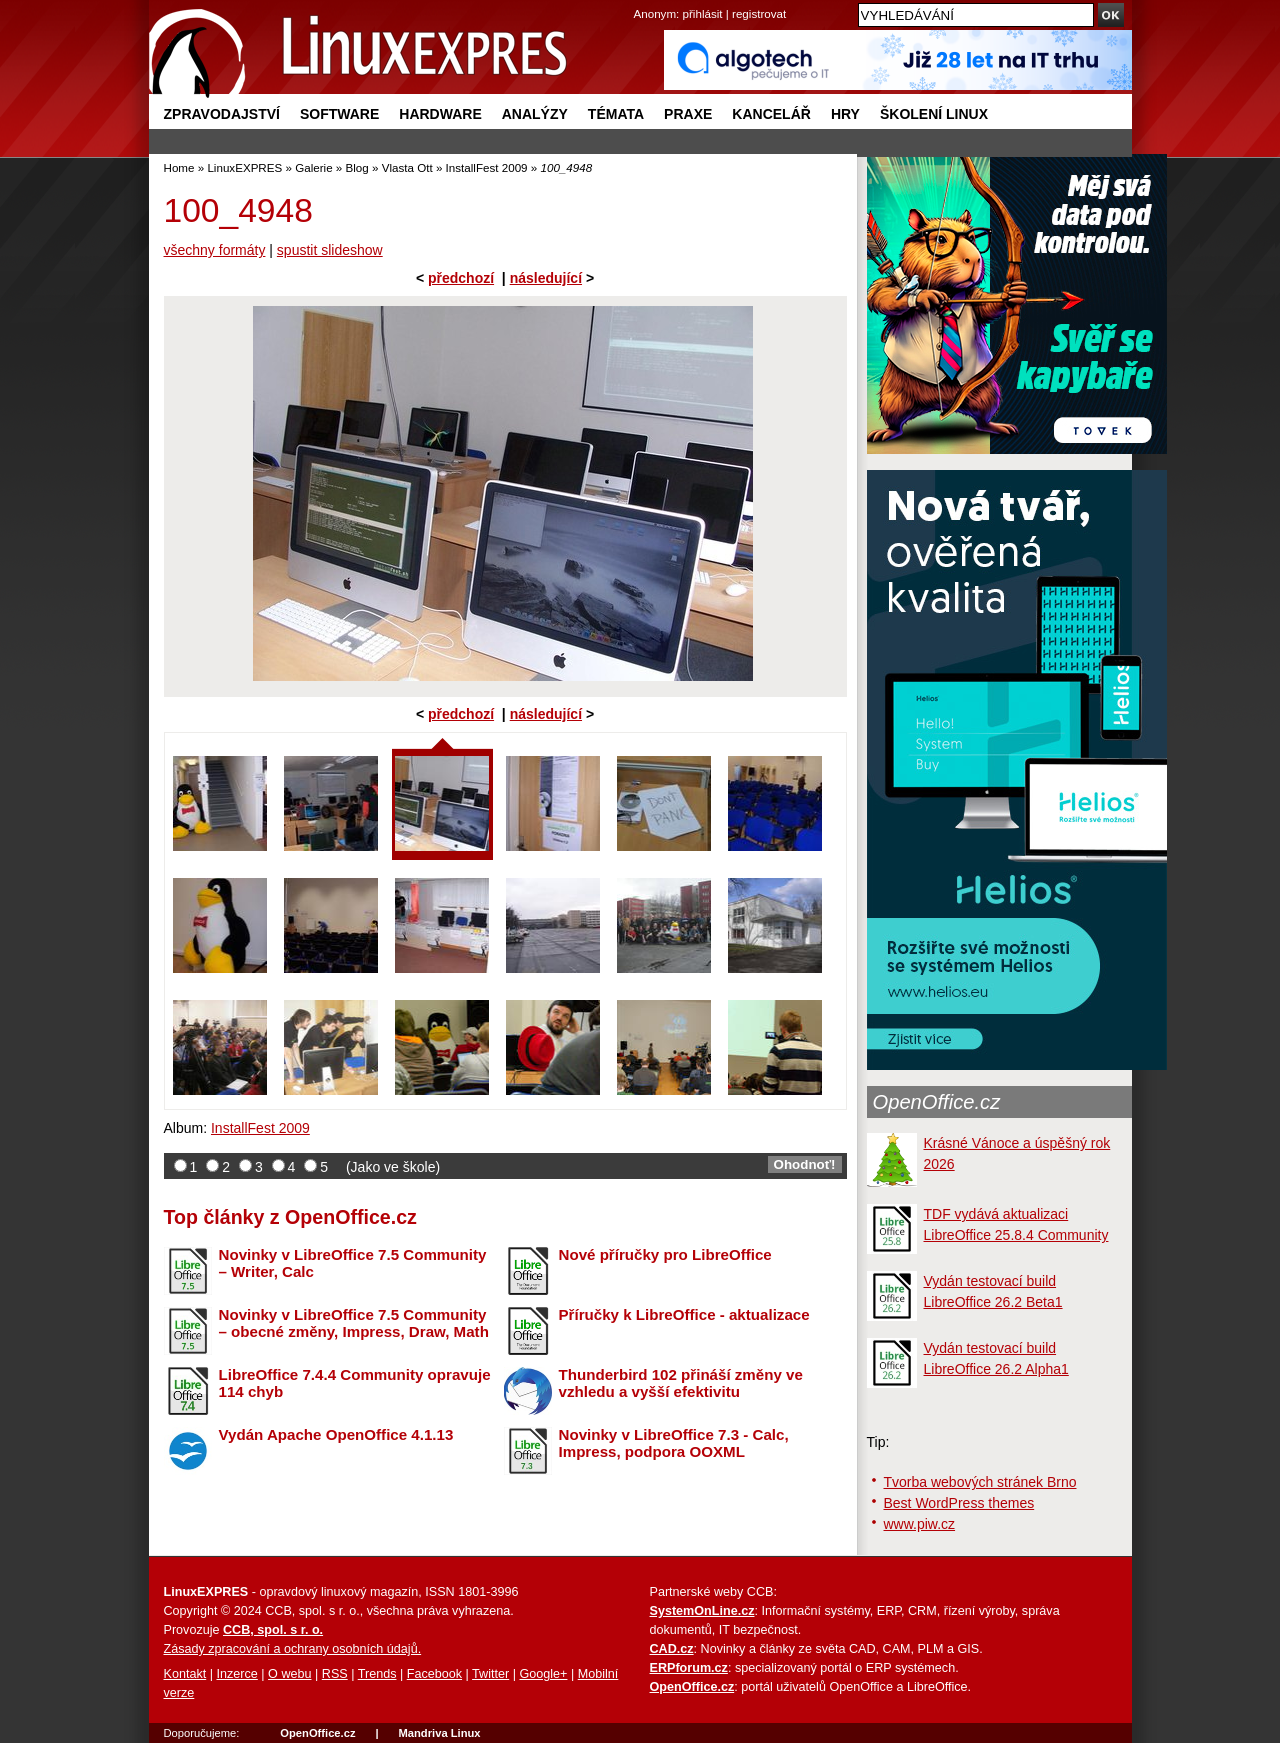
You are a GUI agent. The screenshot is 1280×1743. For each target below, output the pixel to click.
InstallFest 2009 (487, 167)
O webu (289, 1674)
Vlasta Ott (407, 167)
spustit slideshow (330, 250)
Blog (357, 167)
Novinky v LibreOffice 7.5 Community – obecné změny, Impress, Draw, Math (354, 1323)
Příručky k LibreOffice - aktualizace (684, 1314)
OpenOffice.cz (937, 1102)
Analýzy (535, 114)
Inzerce (237, 1674)
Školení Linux (934, 114)
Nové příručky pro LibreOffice (665, 1254)
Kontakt (185, 1674)
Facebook (434, 1674)
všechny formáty (215, 250)
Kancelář (771, 114)
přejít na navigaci (640, 0)
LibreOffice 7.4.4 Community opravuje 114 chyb (355, 1383)
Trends (377, 1674)
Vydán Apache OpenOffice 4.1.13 (336, 1434)
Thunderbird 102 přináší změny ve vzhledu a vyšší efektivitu (681, 1383)
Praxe (688, 114)
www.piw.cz (920, 1524)
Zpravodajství (222, 114)
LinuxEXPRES (244, 167)
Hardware (440, 114)
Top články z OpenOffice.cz (290, 1217)
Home (179, 167)
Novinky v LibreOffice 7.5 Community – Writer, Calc (353, 1263)
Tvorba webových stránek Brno (980, 1482)
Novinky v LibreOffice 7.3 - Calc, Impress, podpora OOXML (674, 1443)
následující (546, 278)
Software (339, 114)
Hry (845, 114)
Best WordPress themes (959, 1503)
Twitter (490, 1674)
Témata (616, 114)
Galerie (313, 167)
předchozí (461, 278)
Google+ (543, 1674)
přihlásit (703, 13)
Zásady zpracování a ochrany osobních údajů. (293, 1649)
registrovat (759, 13)
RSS (335, 1674)
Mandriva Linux (439, 1733)
